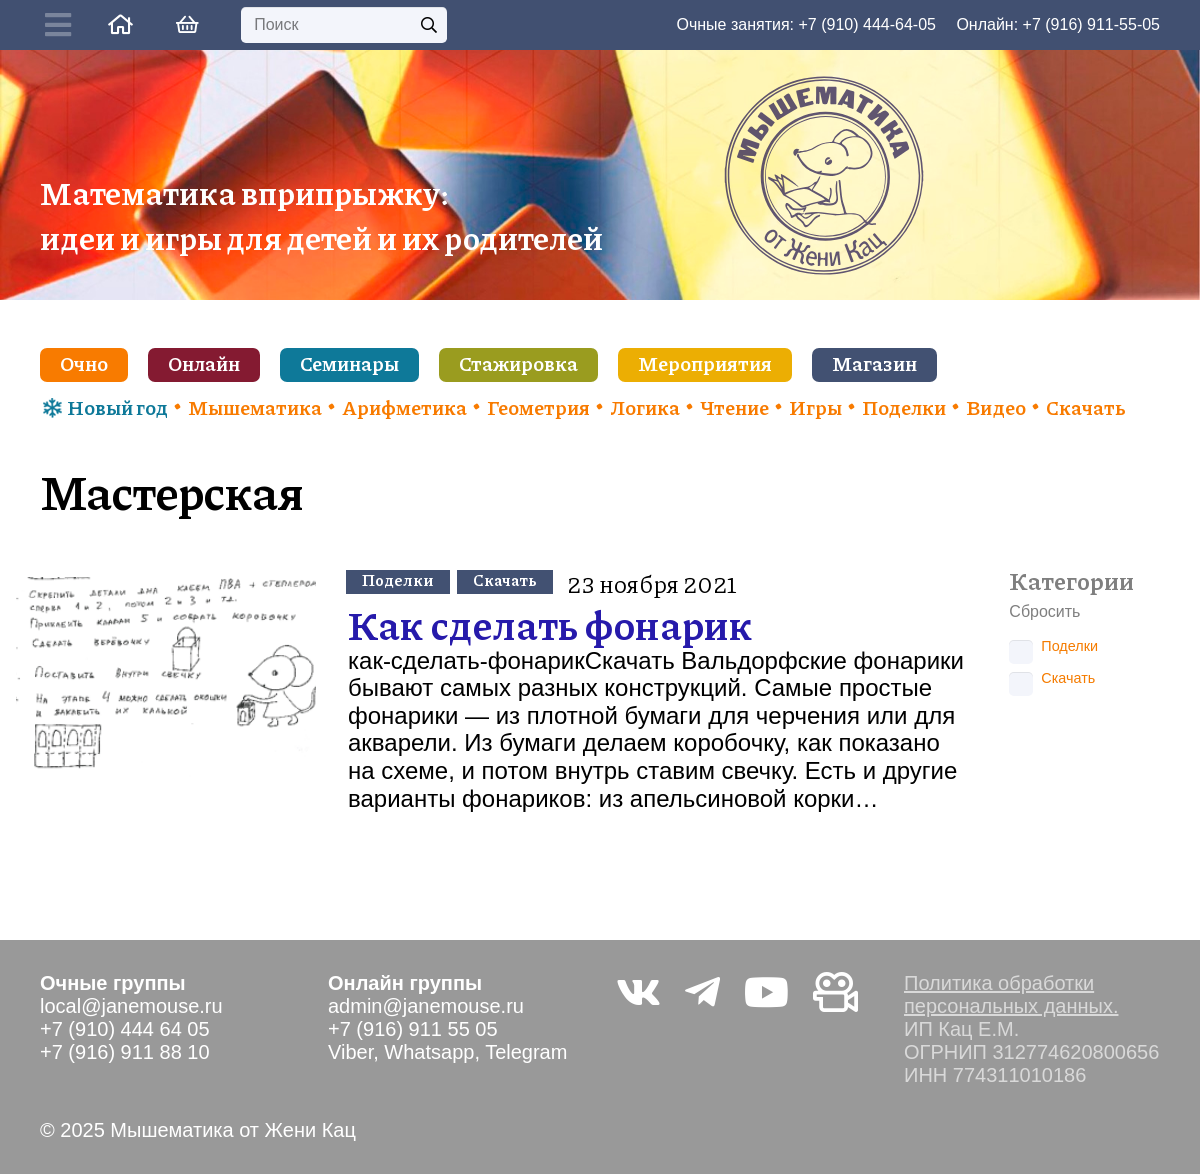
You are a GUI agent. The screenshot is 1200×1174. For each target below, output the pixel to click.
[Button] (63, 25)
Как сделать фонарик (550, 624)
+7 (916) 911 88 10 (125, 1052)
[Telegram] (702, 992)
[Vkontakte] (638, 992)
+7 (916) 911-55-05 (1091, 24)
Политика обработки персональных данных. (1011, 994)
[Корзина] (187, 25)
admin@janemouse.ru (426, 1006)
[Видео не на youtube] (835, 992)
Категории (1071, 581)
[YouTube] (766, 992)
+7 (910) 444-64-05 (867, 24)
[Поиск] (344, 25)
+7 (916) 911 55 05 (413, 1029)
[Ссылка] (120, 24)
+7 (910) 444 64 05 (125, 1029)
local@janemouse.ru (131, 1006)
